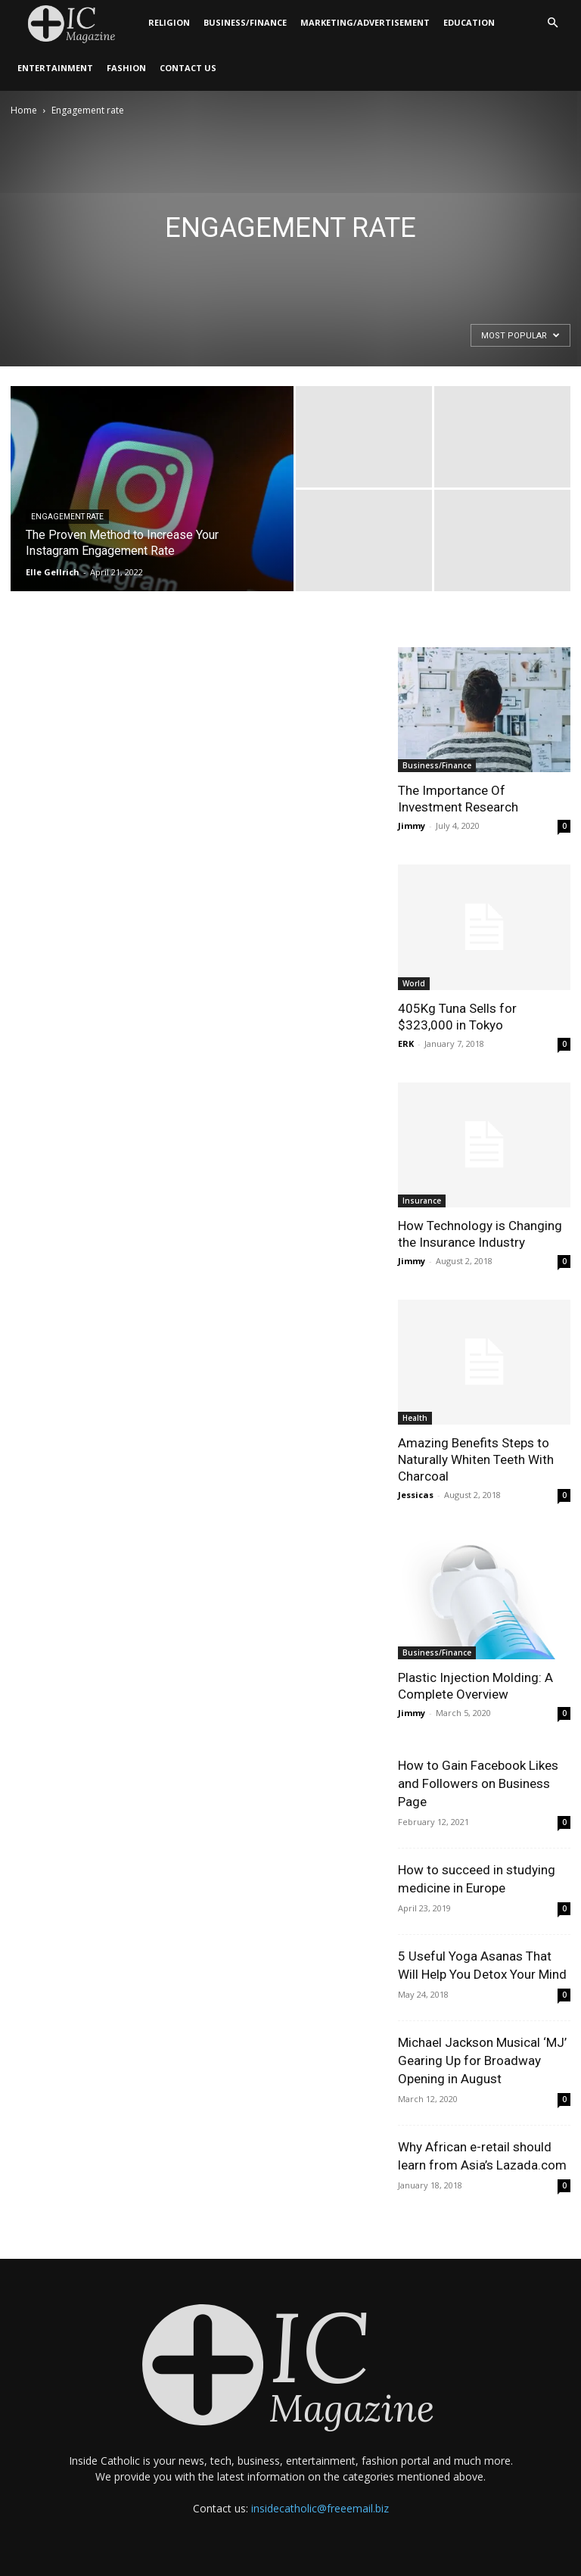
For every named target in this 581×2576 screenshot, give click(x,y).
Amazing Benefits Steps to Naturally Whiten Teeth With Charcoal (476, 1459)
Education (469, 22)
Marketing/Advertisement (365, 22)
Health (414, 1418)
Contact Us (188, 67)
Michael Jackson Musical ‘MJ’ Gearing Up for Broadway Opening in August (482, 2060)
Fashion (126, 67)
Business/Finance (245, 22)
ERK (406, 1043)
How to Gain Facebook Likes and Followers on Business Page (478, 1783)
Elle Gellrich (52, 572)
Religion (169, 22)
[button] (552, 23)
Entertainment (55, 67)
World (413, 983)
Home (24, 110)
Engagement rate (67, 516)
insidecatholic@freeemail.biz (320, 2508)
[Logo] (76, 23)
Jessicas (415, 1494)
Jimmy (411, 825)
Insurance (421, 1200)
